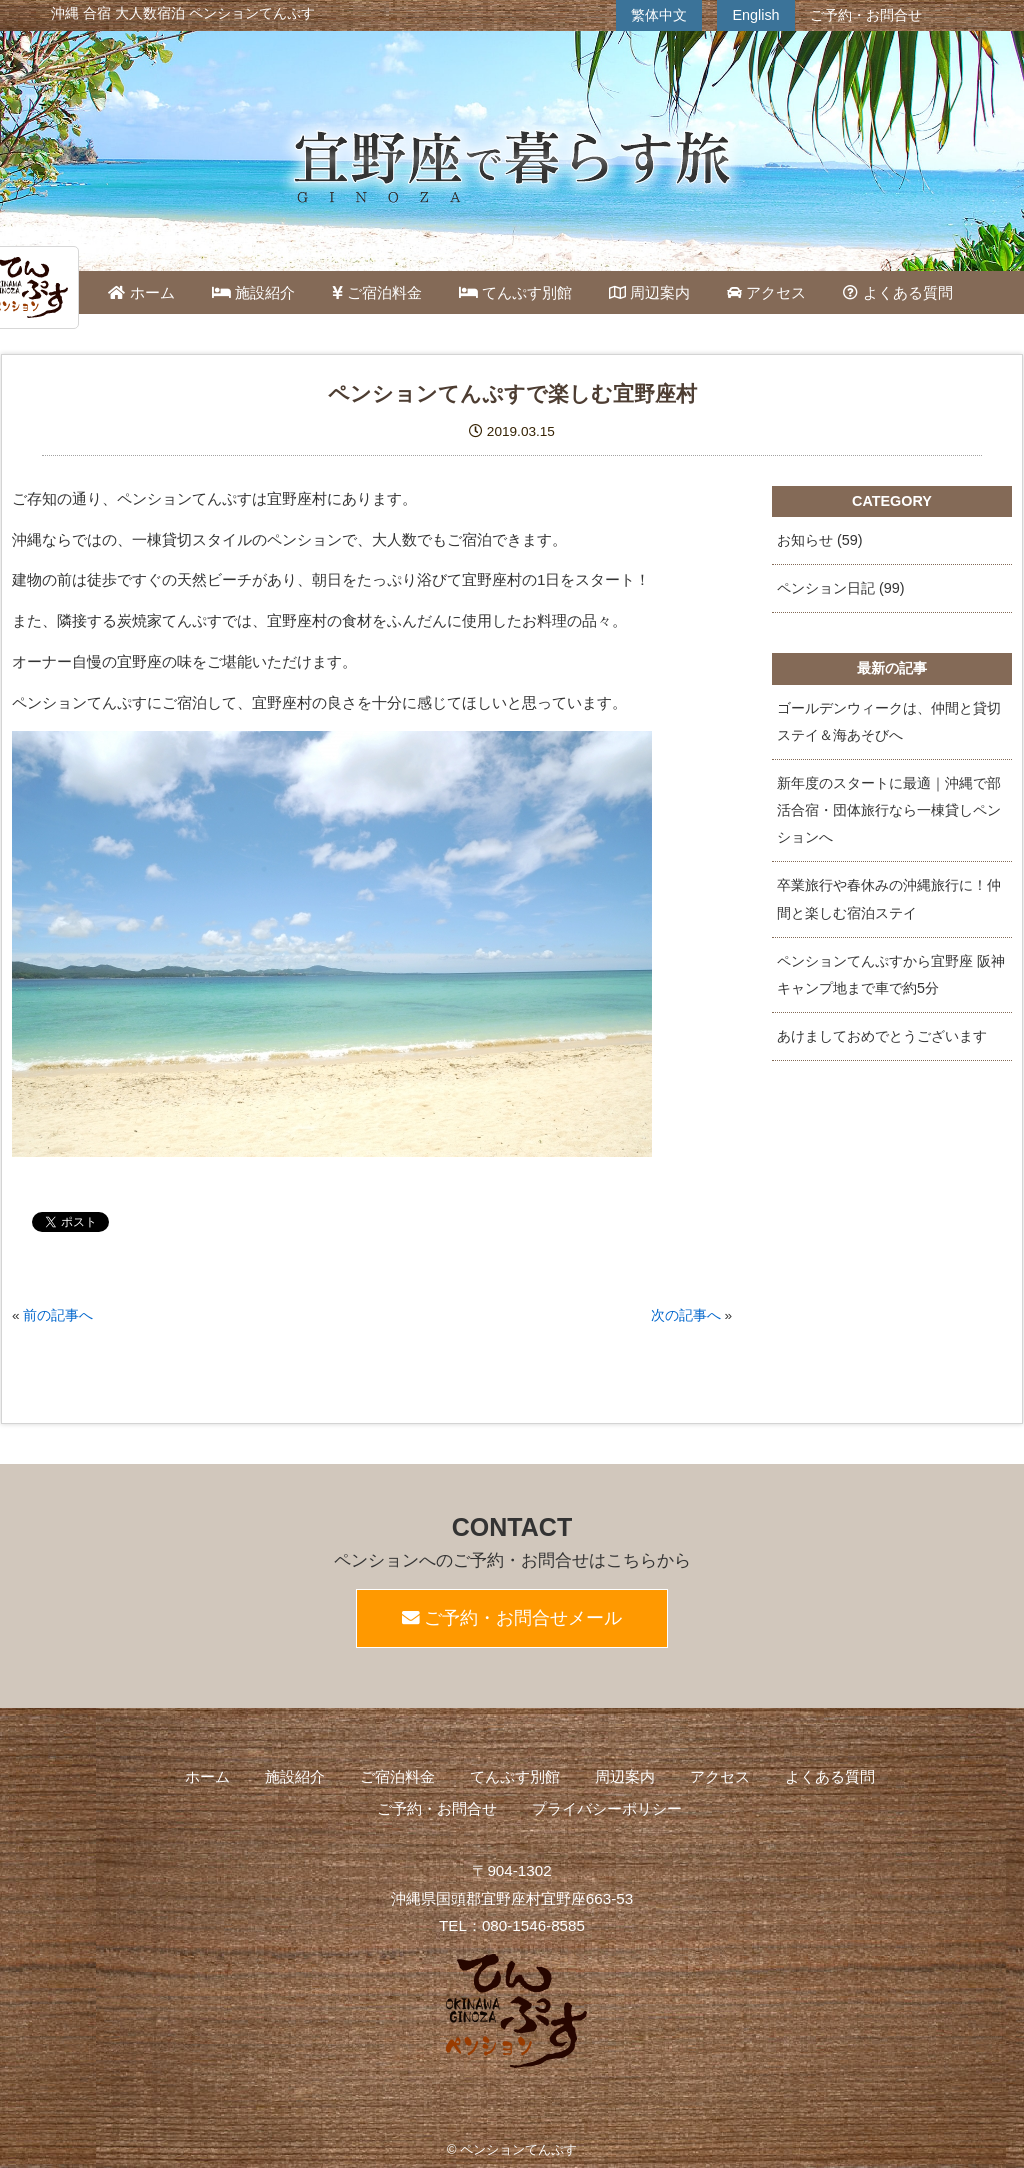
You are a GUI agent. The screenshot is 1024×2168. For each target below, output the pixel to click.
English (755, 15)
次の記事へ (686, 1315)
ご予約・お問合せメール (512, 1618)
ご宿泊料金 (377, 292)
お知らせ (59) (820, 540)
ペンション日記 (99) (841, 588)
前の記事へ (58, 1315)
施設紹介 (253, 292)
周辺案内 (649, 292)
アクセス (766, 292)
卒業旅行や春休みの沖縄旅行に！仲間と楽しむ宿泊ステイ (889, 898)
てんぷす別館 (515, 292)
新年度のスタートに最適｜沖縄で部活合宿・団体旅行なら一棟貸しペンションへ (889, 810)
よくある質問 (897, 292)
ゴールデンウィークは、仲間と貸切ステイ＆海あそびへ (889, 721)
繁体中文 (659, 15)
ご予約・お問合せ (866, 15)
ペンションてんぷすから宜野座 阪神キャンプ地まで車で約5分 (891, 974)
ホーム (141, 292)
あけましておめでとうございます (882, 1036)
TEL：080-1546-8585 (512, 1925)
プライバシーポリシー (607, 1808)
